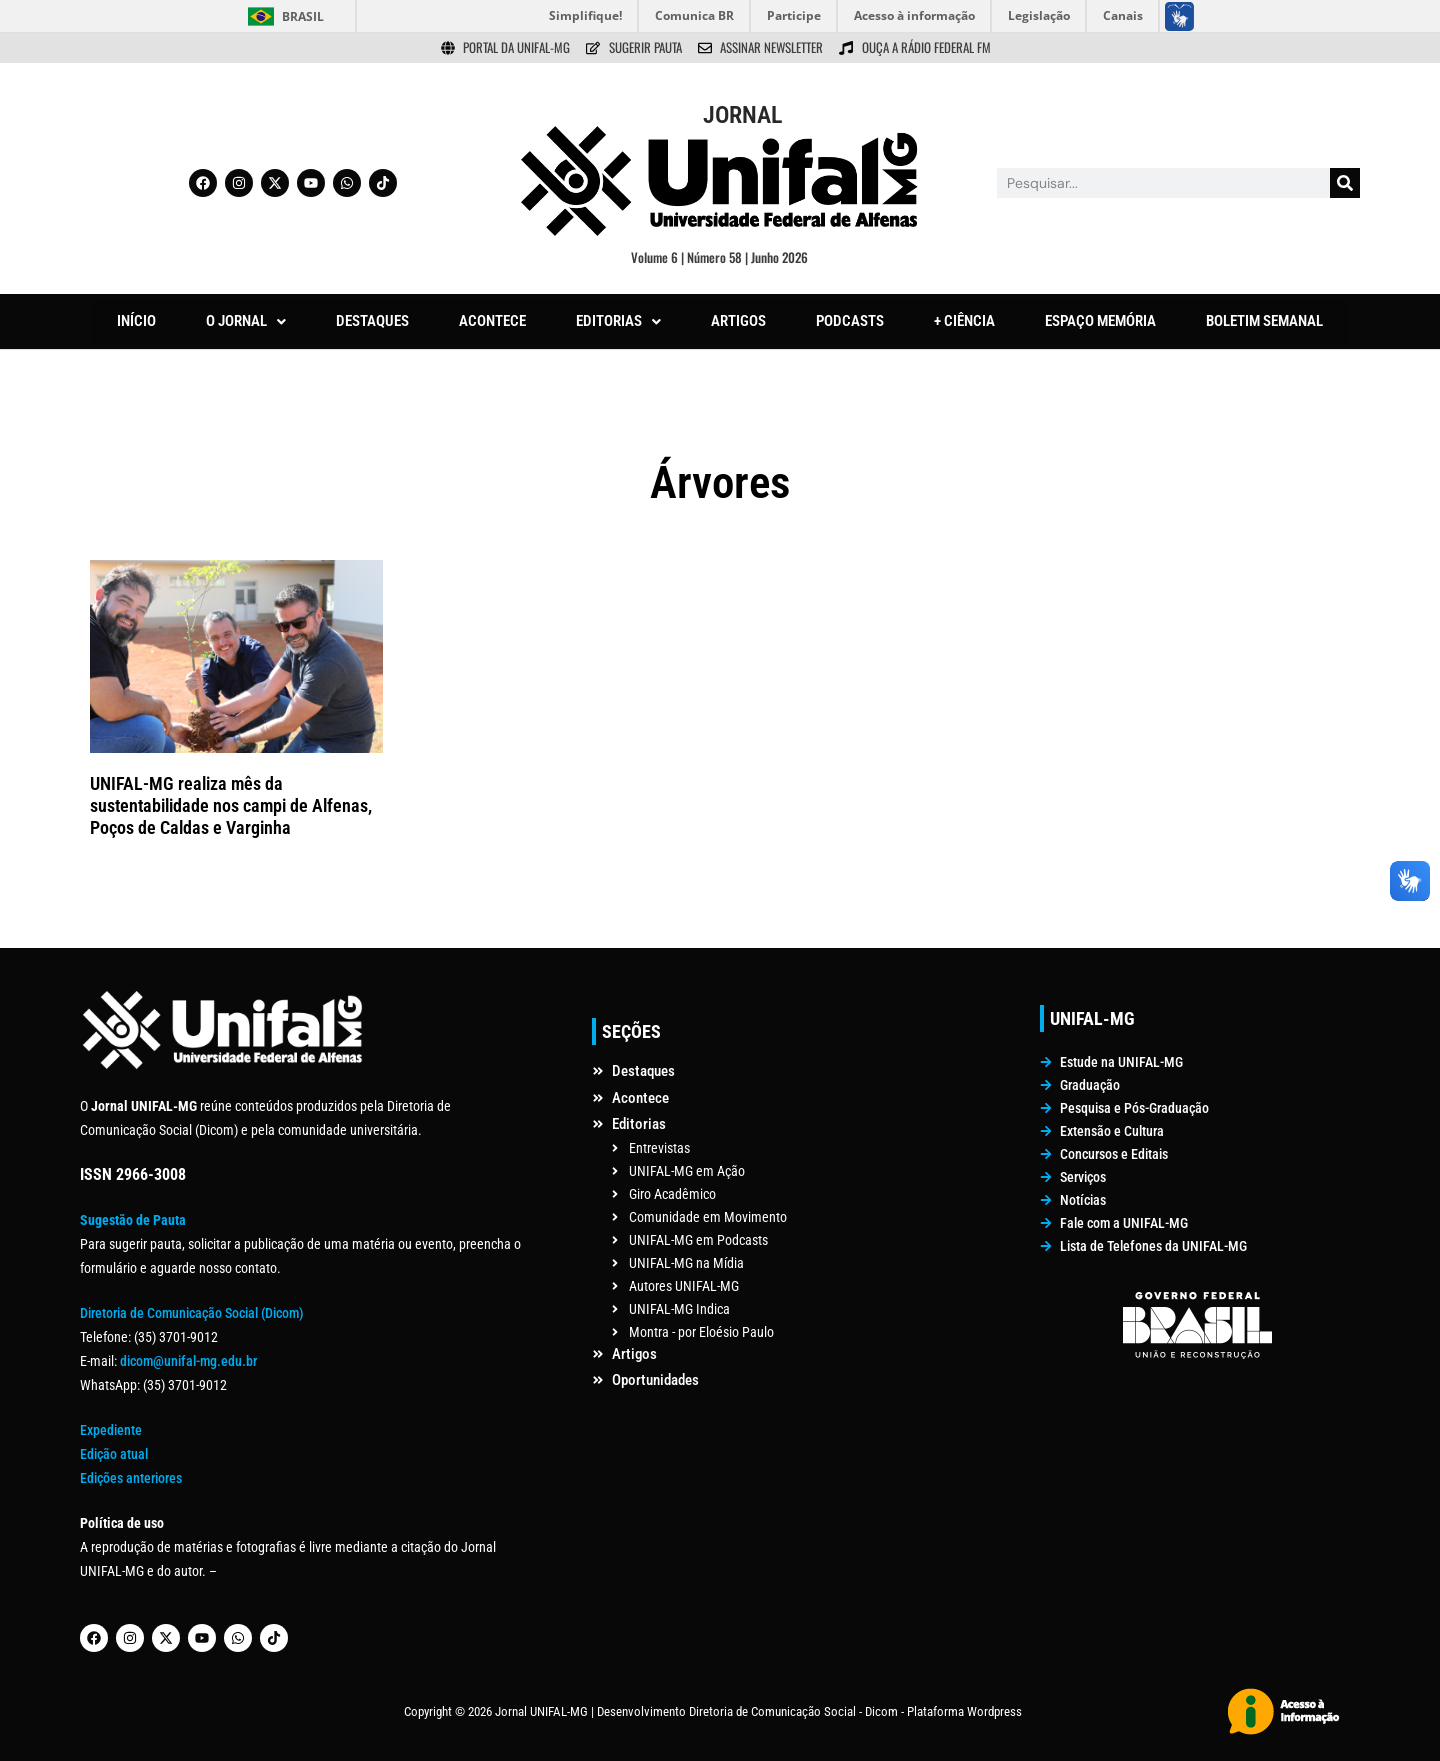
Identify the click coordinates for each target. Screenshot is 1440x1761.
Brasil (303, 16)
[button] (246, 321)
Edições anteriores (131, 1478)
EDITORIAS (618, 321)
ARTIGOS (738, 321)
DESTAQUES (372, 321)
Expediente (111, 1430)
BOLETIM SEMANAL (1264, 321)
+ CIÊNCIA (964, 321)
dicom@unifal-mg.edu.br (188, 1361)
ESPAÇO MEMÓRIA (1100, 321)
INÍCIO (136, 321)
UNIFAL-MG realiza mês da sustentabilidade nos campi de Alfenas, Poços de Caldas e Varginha (231, 805)
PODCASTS (850, 321)
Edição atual (114, 1454)
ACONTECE (492, 321)
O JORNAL (246, 321)
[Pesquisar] (1345, 183)
